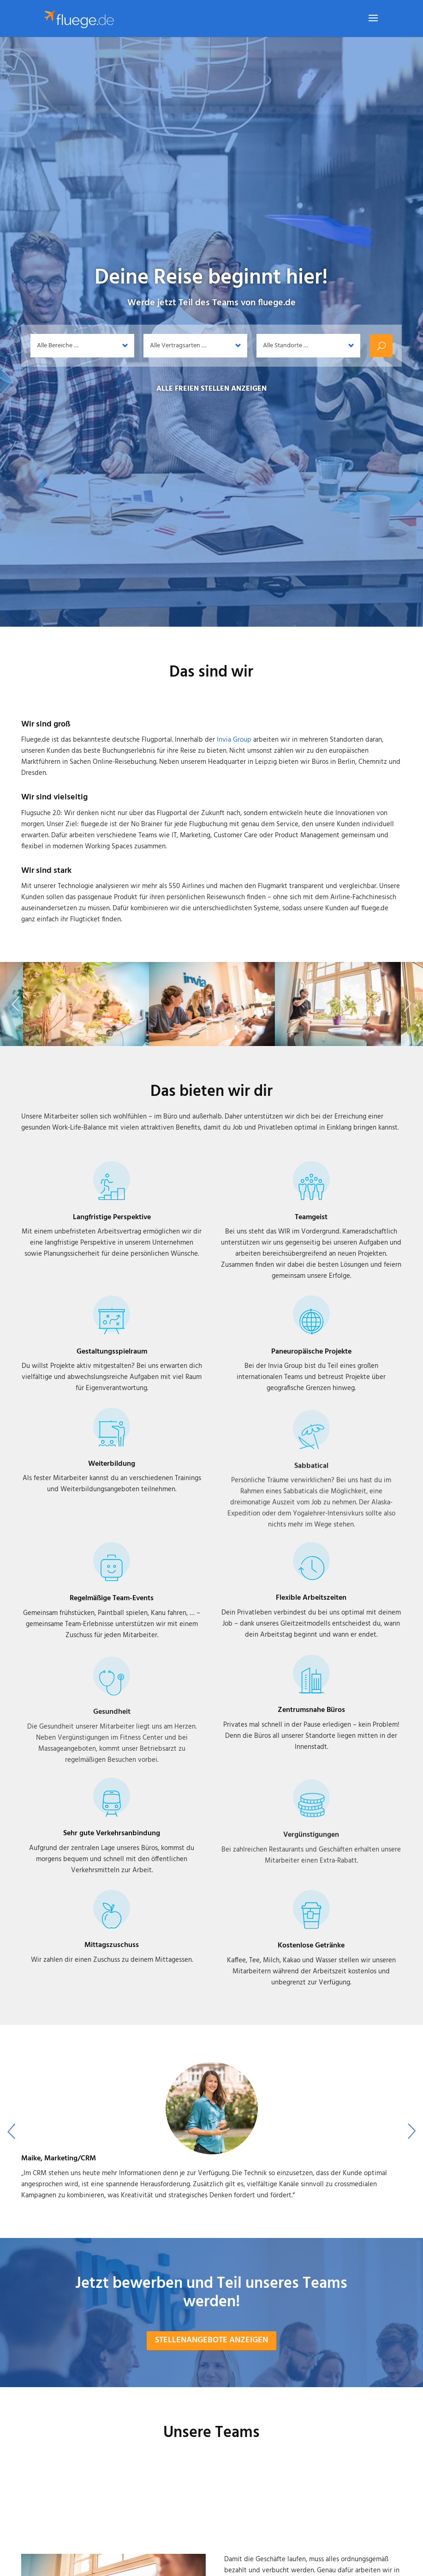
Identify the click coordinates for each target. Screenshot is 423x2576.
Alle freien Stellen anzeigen (211, 389)
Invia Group (234, 739)
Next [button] (407, 1017)
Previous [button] (15, 1017)
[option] (211, 2164)
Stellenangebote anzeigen (211, 2363)
